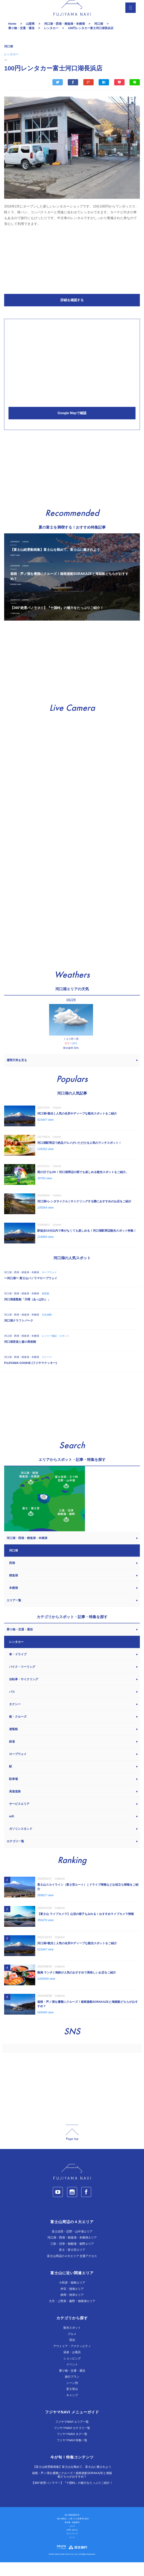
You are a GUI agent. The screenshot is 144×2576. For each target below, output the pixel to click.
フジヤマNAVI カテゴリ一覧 (72, 2441)
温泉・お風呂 (72, 2365)
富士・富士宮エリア (72, 2263)
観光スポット (72, 2341)
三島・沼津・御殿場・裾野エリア (72, 2257)
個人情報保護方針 (72, 2529)
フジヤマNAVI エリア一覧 (72, 2435)
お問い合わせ (72, 2544)
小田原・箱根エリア (72, 2296)
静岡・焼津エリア (72, 2308)
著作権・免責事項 (72, 2536)
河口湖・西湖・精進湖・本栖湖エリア (72, 2251)
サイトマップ (72, 2547)
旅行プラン (72, 2390)
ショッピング (72, 2372)
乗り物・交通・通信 (72, 2384)
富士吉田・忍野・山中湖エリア (72, 2245)
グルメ (72, 2347)
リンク (72, 2551)
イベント (72, 2378)
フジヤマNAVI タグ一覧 (72, 2447)
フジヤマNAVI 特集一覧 (72, 2454)
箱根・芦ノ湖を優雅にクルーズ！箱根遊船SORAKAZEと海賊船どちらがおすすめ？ (72, 2488)
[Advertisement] (72, 273)
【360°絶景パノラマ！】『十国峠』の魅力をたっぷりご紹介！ (72, 2496)
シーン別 (72, 2396)
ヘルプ (72, 2540)
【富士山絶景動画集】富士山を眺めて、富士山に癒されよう (72, 2480)
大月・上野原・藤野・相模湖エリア (72, 2314)
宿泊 (72, 2353)
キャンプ (72, 2408)
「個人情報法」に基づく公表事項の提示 (72, 2532)
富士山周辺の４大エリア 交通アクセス (72, 2269)
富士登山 (72, 2402)
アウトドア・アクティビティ (72, 2359)
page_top (72, 2146)
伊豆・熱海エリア (72, 2302)
